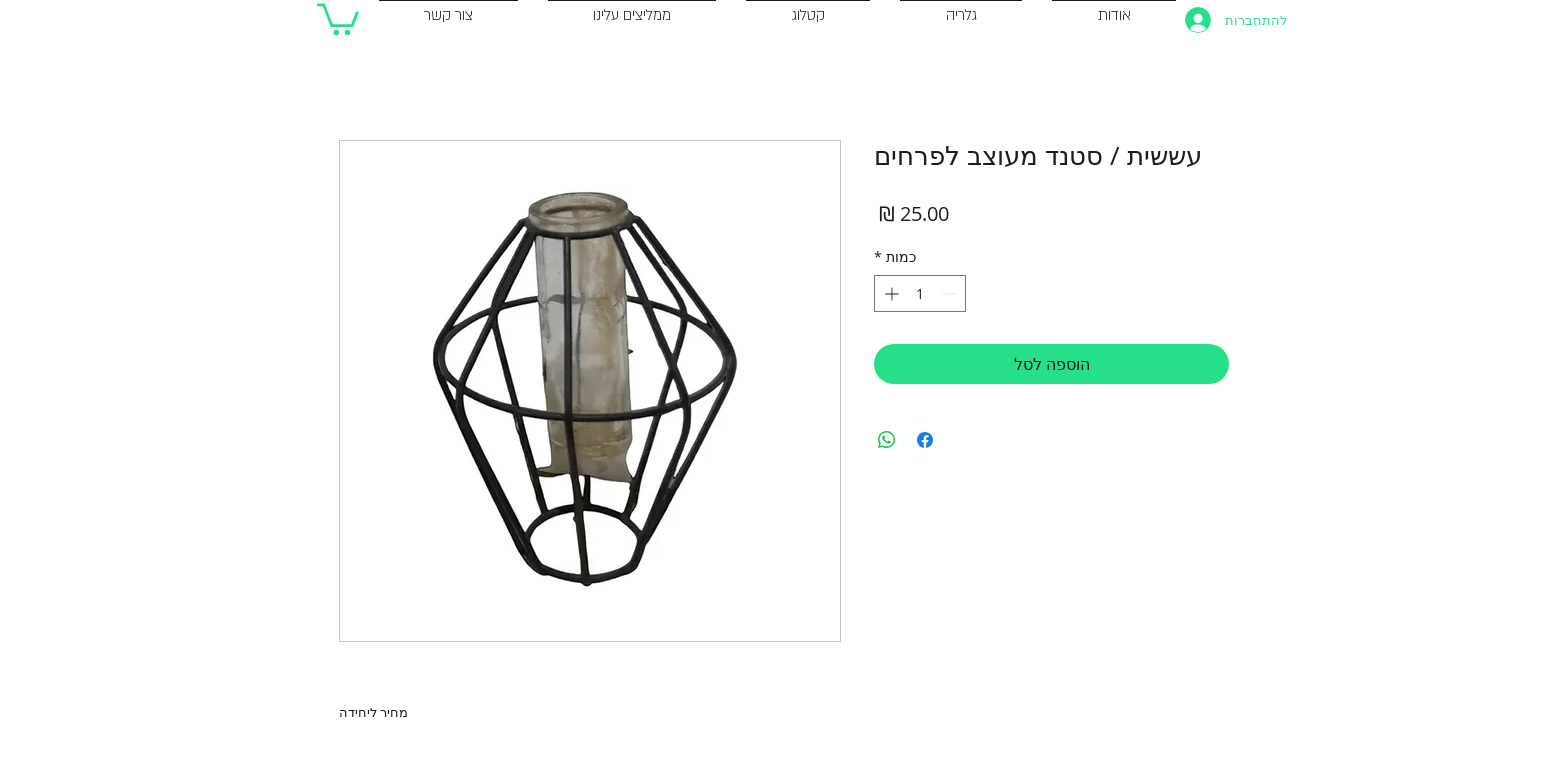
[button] (338, 17)
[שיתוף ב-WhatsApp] (887, 440)
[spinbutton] (920, 293)
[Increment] (889, 293)
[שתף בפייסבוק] (925, 440)
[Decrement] (950, 293)
